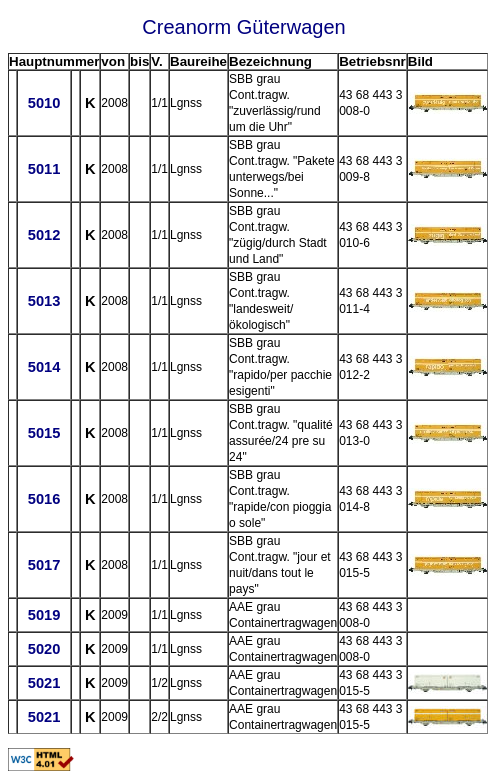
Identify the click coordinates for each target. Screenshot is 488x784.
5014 (44, 367)
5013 (44, 301)
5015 (44, 433)
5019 (44, 615)
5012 (44, 235)
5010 (44, 103)
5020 (44, 649)
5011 (44, 169)
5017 (44, 565)
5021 (44, 683)
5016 (44, 499)
